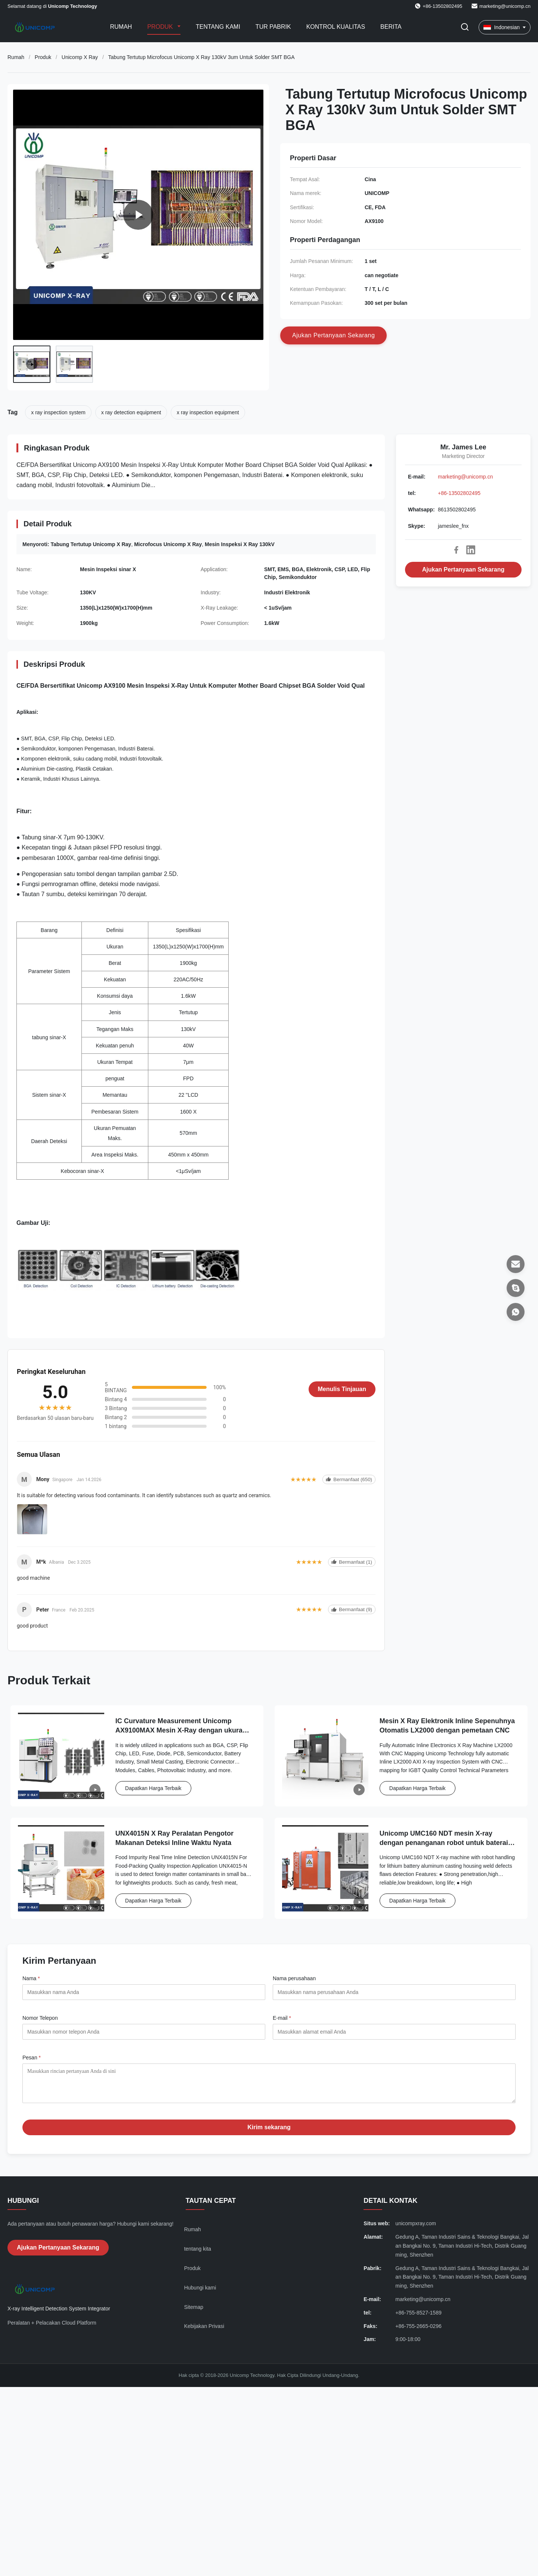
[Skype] (516, 1288)
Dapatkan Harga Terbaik (153, 1788)
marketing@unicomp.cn (505, 6)
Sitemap (193, 2313)
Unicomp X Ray (80, 57)
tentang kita (197, 2254)
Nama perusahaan (294, 1978)
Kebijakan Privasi (204, 2332)
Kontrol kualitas (335, 27)
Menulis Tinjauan (342, 1389)
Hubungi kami (200, 2293)
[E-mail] (516, 1264)
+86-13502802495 (459, 493)
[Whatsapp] (516, 1312)
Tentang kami (218, 27)
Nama (31, 1978)
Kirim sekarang (269, 2133)
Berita (391, 27)
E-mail (282, 2018)
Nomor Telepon (40, 2018)
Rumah (121, 27)
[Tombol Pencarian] (464, 27)
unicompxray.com (415, 2229)
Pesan (31, 2058)
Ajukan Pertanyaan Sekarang (463, 569)
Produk (160, 27)
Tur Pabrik (273, 27)
